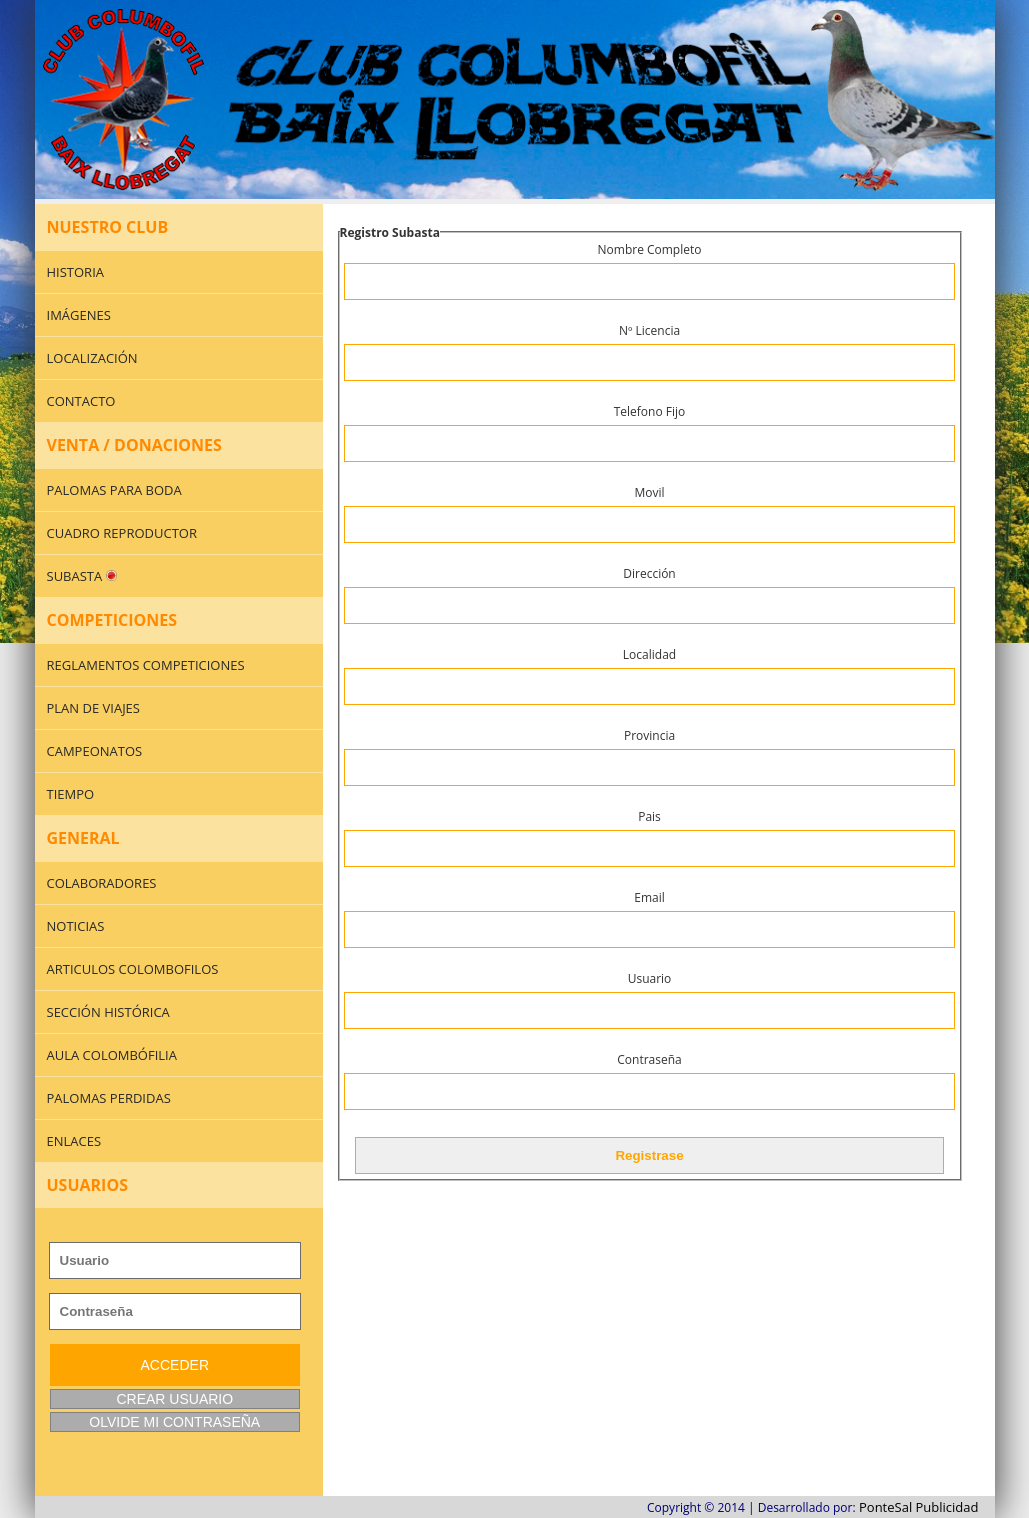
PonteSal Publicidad (919, 1507)
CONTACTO (81, 401)
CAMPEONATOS (95, 751)
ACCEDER (175, 1365)
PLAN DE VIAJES (93, 708)
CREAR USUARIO (174, 1399)
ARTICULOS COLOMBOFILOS (133, 969)
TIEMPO (71, 794)
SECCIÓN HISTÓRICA (108, 1012)
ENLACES (74, 1141)
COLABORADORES (102, 883)
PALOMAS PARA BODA (114, 490)
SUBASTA (82, 576)
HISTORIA (76, 272)
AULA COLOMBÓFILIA (112, 1055)
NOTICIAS (76, 926)
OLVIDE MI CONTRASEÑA (174, 1422)
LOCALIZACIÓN (92, 358)
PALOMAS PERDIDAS (109, 1098)
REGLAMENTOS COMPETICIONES (146, 665)
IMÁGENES (79, 315)
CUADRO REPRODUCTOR (122, 533)
